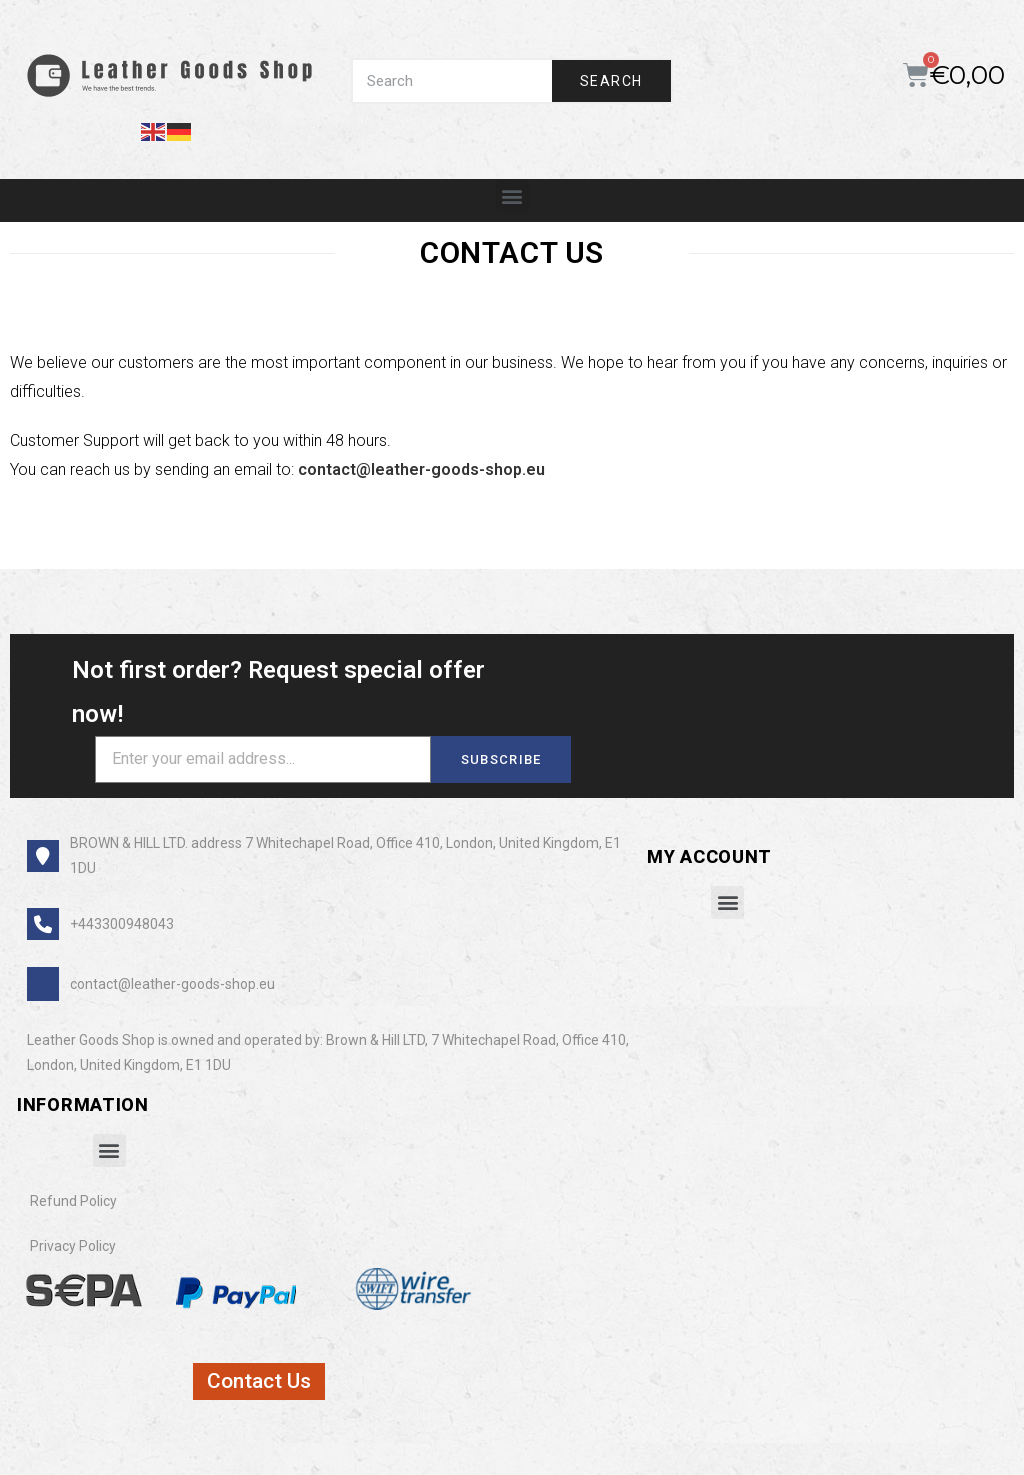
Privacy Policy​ (73, 1246)
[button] (512, 195)
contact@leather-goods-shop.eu (421, 469)
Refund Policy (73, 1201)
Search (611, 81)
